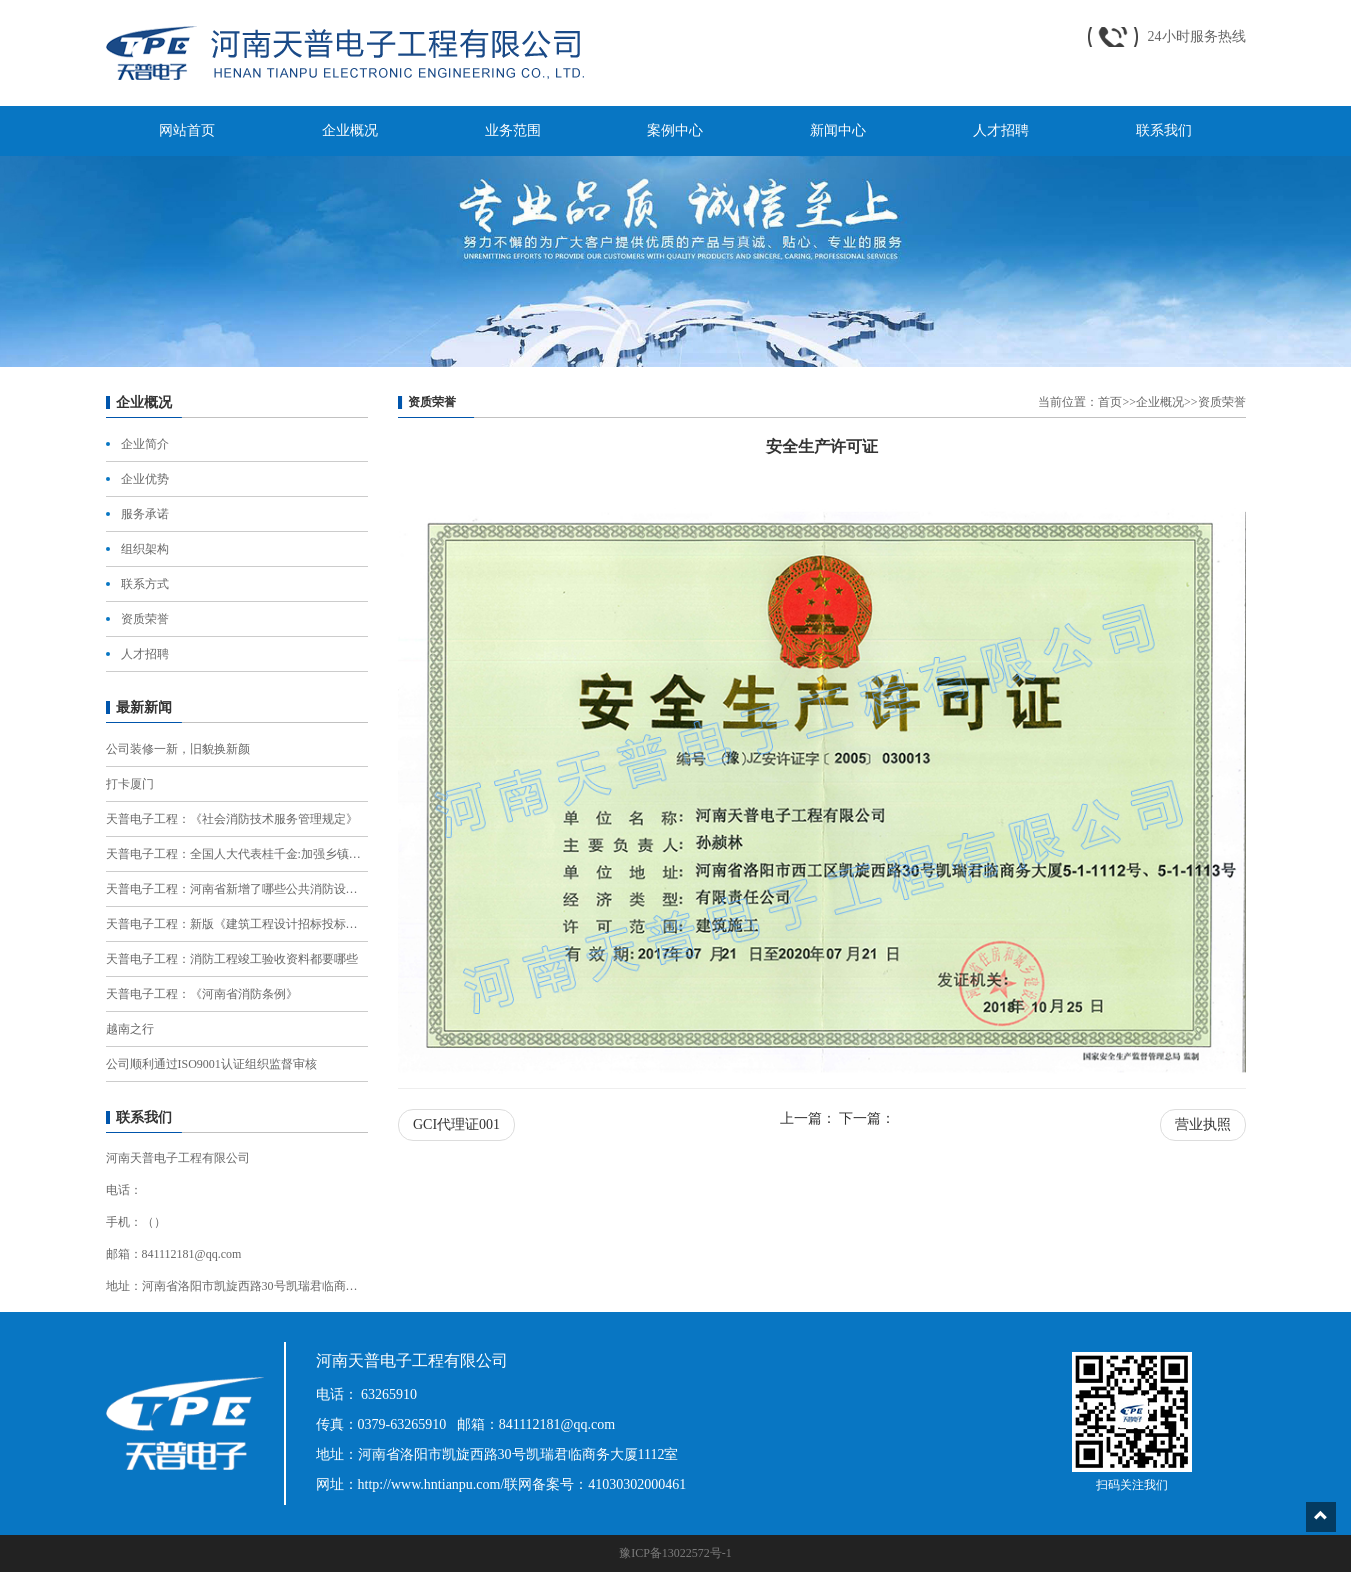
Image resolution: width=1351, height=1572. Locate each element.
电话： (124, 1190)
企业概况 (1160, 402)
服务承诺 (145, 514)
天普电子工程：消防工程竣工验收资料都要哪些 (232, 959)
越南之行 (130, 1029)
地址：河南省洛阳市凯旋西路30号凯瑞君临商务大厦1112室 (237, 1286)
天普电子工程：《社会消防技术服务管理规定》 (232, 819)
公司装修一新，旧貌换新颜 (178, 749)
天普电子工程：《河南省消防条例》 (202, 994)
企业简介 (145, 444)
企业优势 (145, 479)
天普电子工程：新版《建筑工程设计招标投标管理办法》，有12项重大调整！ (237, 924)
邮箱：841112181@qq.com (174, 1254)
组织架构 (145, 549)
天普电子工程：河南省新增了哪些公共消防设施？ (237, 889)
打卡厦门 (130, 784)
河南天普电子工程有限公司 (178, 1158)
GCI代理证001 (456, 1124)
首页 (1110, 402)
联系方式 (145, 584)
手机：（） (136, 1222)
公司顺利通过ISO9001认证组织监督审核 (211, 1064)
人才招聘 (145, 654)
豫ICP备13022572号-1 (675, 1553)
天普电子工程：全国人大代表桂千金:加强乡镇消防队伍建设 (237, 854)
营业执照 (1203, 1124)
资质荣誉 (145, 619)
